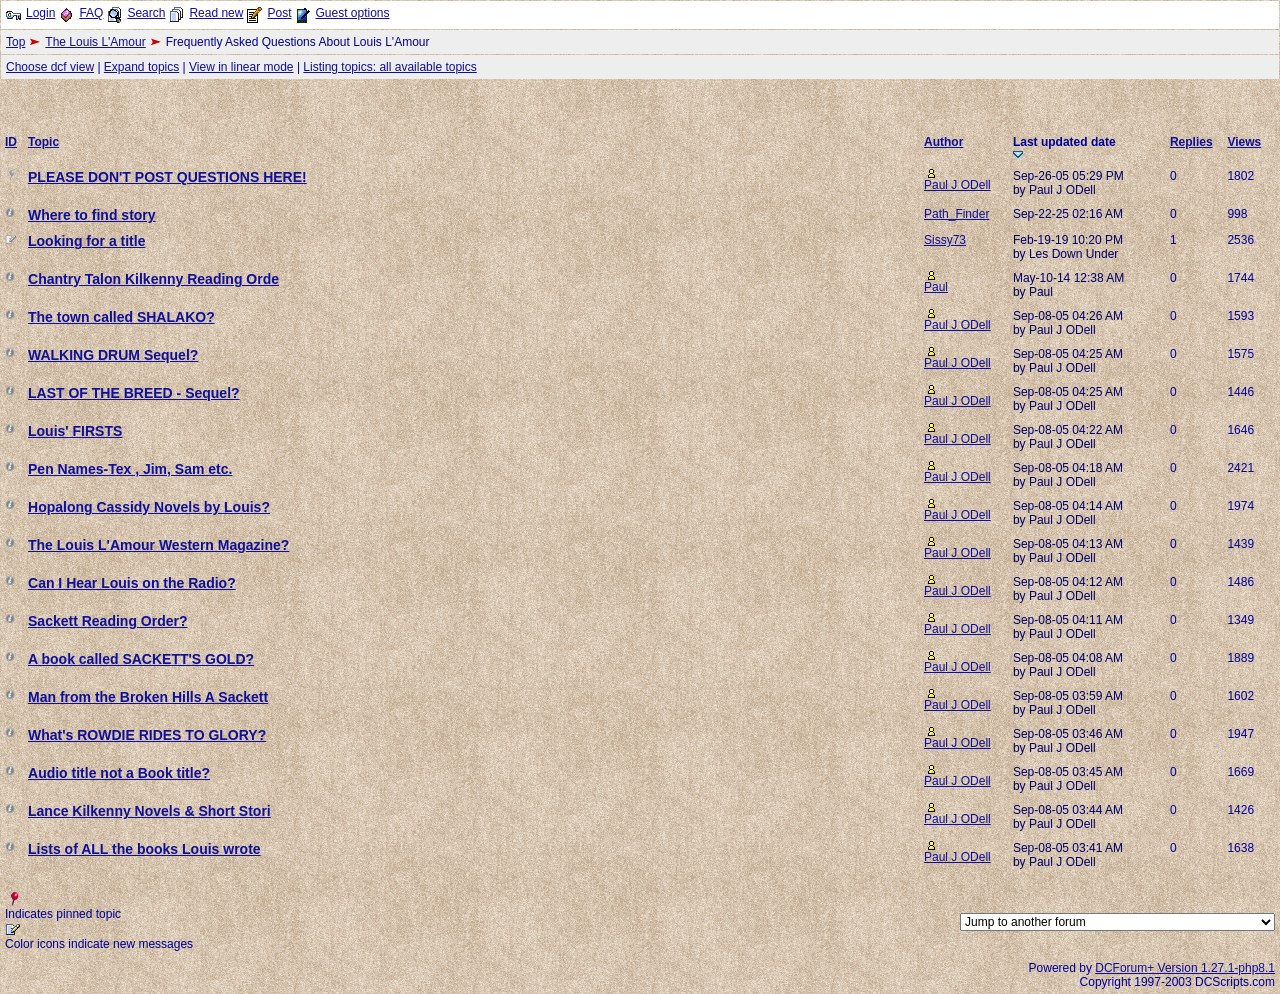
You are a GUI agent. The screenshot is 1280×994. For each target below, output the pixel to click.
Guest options (352, 13)
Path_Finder (956, 214)
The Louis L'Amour (95, 42)
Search (146, 13)
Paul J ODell (957, 185)
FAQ (91, 13)
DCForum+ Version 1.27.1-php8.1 (1185, 968)
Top (15, 42)
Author (943, 142)
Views (1244, 142)
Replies (1191, 142)
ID (11, 142)
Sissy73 (945, 240)
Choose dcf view (50, 67)
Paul (936, 287)
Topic (43, 142)
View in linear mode (241, 67)
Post (279, 13)
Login (40, 13)
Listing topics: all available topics (389, 67)
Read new (216, 13)
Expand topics (141, 67)
